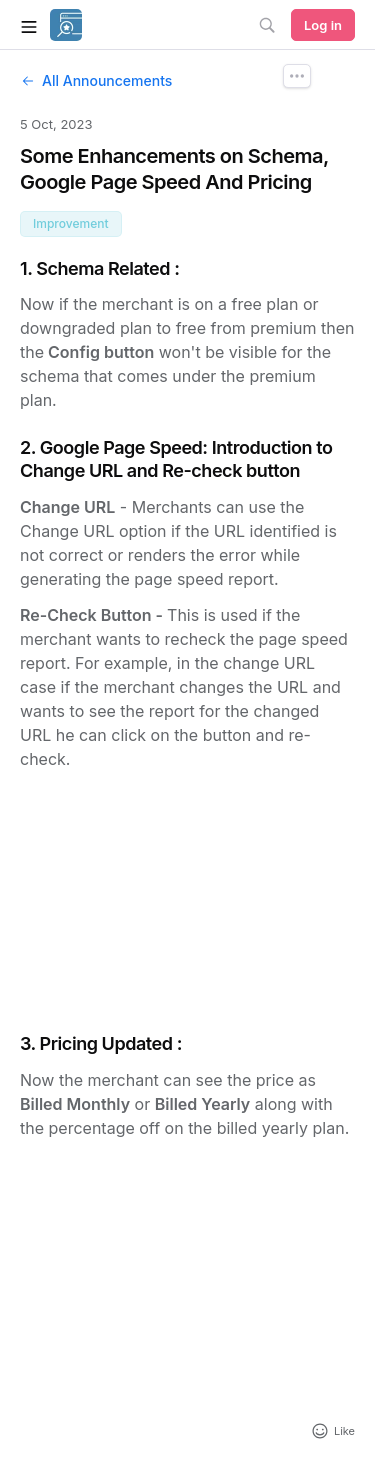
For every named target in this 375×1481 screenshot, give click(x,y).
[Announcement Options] (297, 76)
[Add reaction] (332, 1431)
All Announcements (96, 80)
